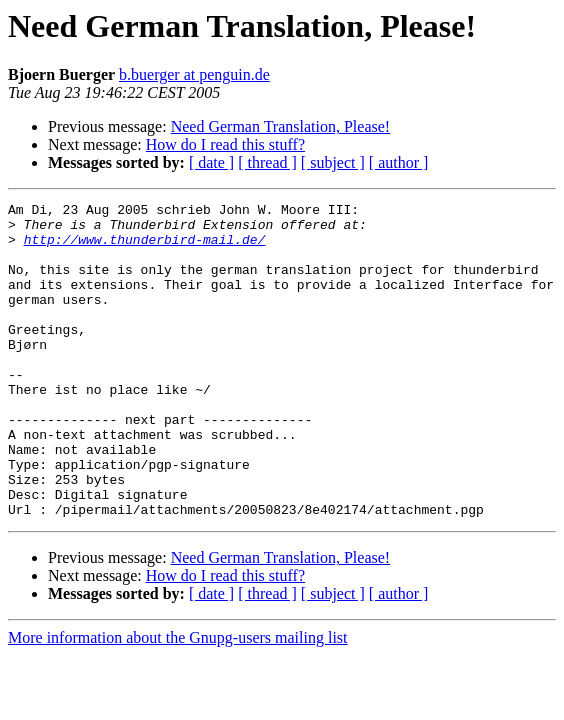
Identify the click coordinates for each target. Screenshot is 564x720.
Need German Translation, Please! (281, 126)
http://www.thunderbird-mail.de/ (145, 248)
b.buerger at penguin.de (194, 74)
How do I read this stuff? (225, 144)
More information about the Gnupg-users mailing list (178, 700)
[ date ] (211, 162)
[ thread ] (267, 162)
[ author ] (399, 162)
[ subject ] (333, 162)
